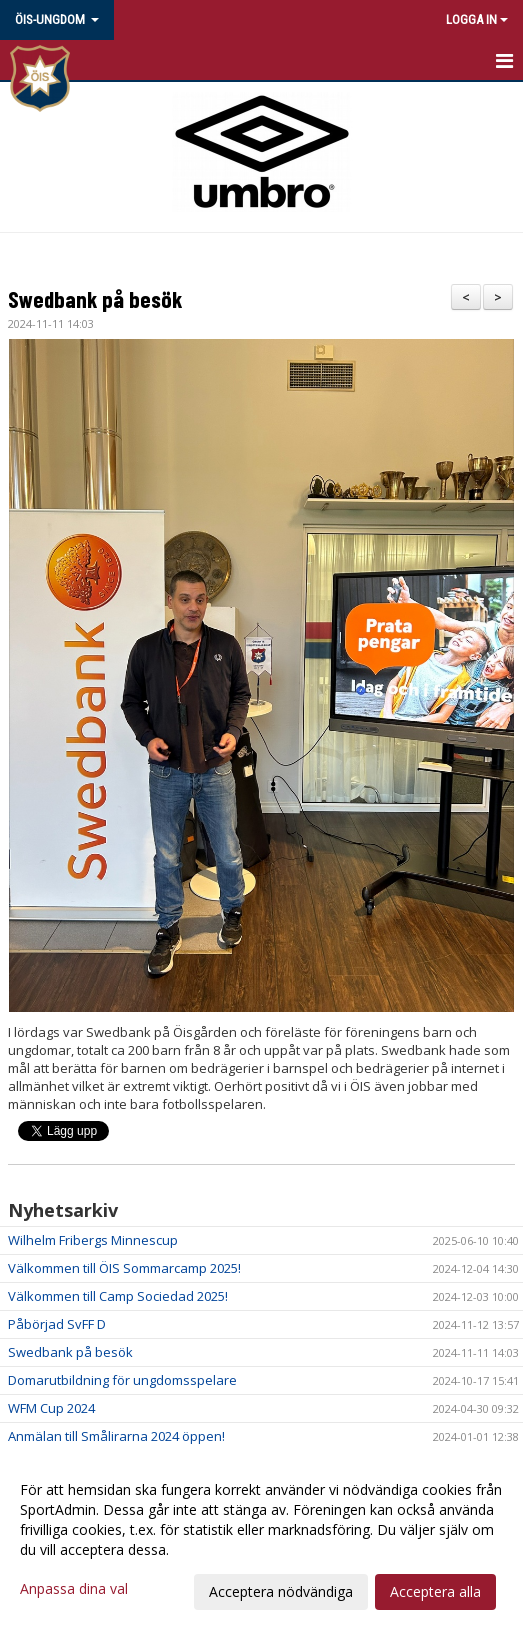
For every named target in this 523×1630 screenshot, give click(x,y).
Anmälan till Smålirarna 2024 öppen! (116, 1436)
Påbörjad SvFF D (57, 1324)
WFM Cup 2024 (51, 1408)
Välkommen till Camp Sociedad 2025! (118, 1296)
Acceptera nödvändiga (281, 1591)
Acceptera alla (435, 1591)
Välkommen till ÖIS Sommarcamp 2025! (124, 1268)
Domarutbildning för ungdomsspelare (122, 1380)
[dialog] (261, 1540)
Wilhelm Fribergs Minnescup (93, 1240)
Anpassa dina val (74, 1589)
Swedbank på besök (95, 299)
